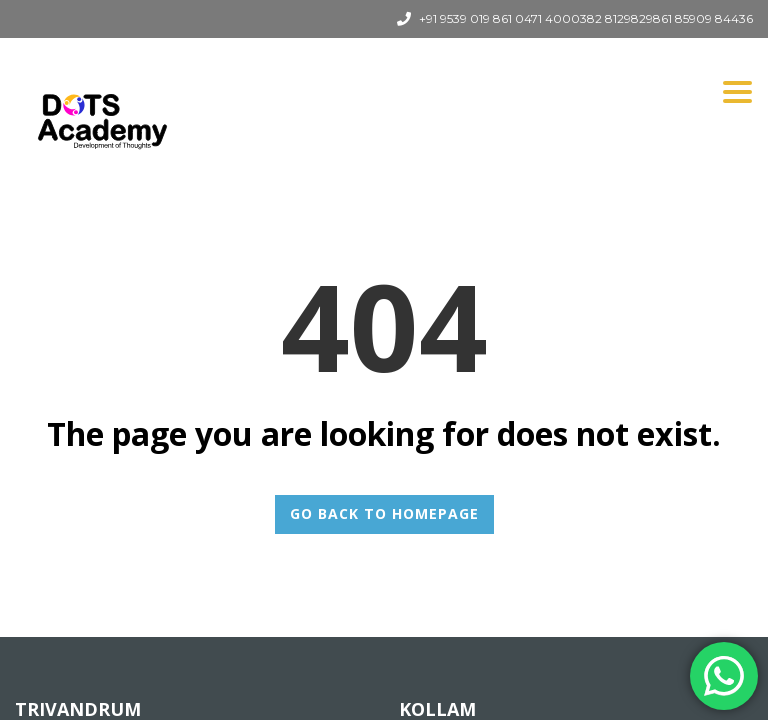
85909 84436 (714, 18)
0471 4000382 (558, 18)
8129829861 (638, 18)
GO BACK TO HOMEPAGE (384, 513)
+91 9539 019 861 (465, 18)
